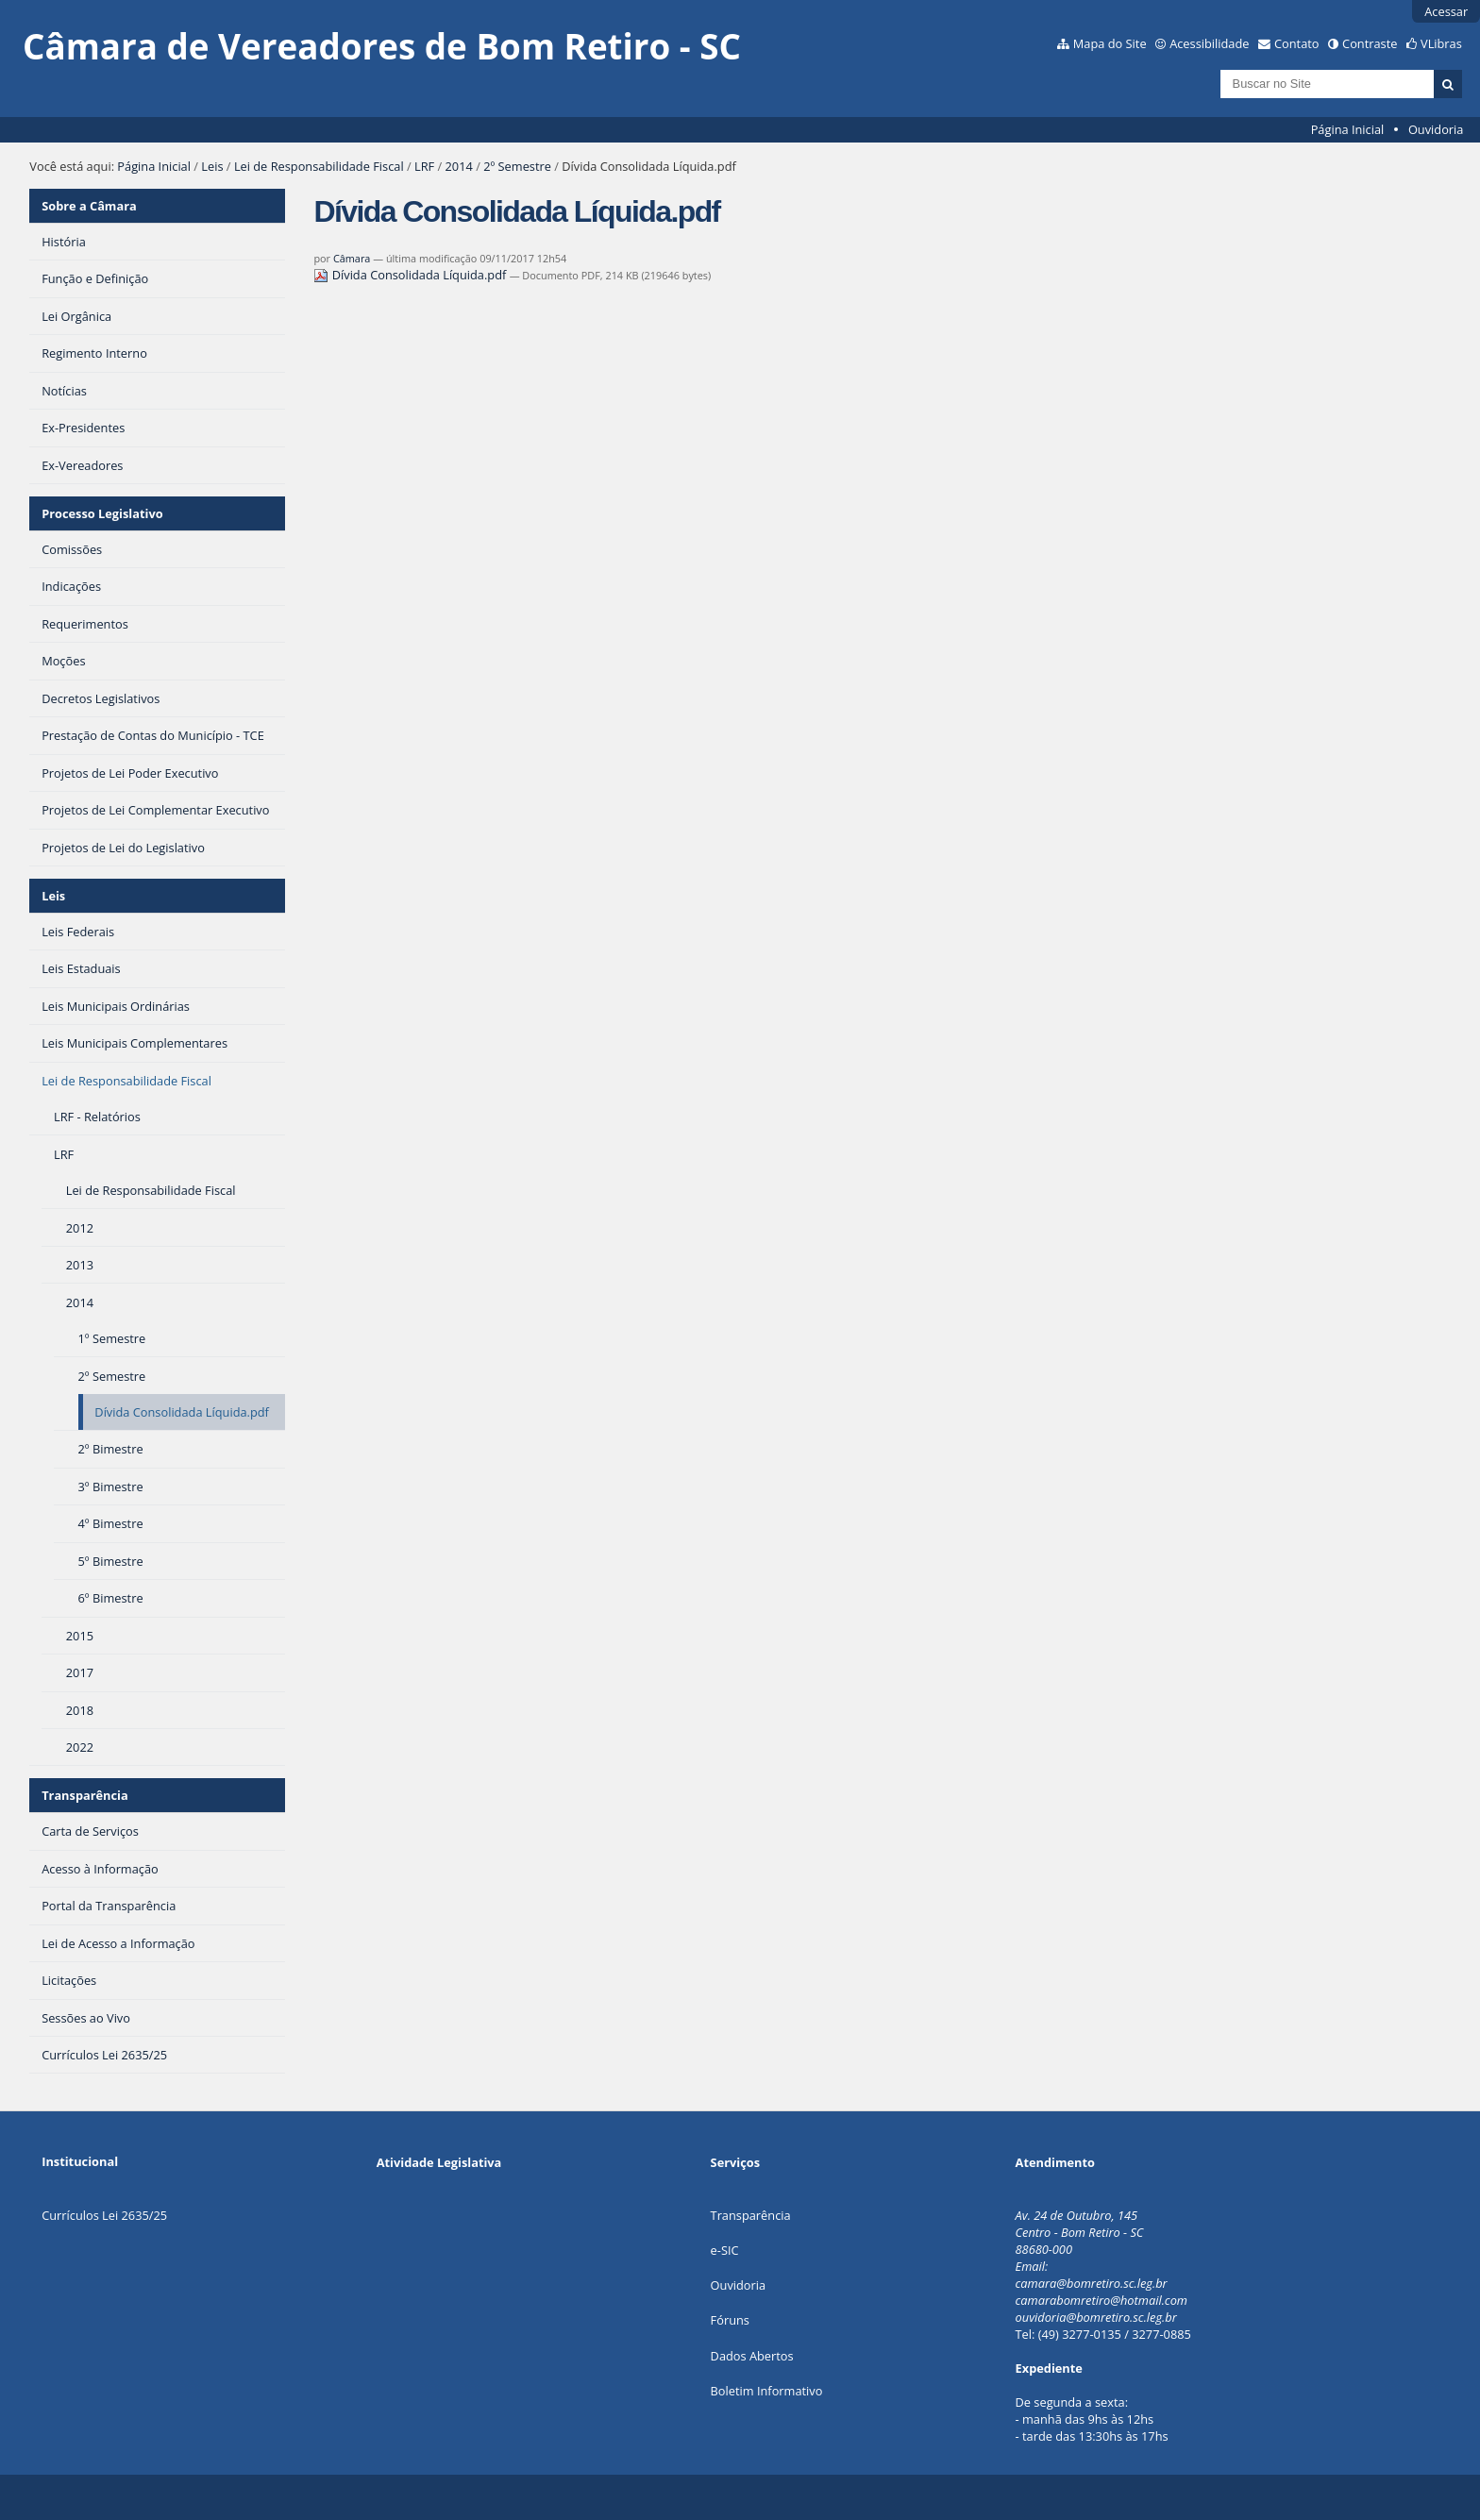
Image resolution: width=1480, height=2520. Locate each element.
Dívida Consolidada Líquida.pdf (411, 274)
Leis (212, 166)
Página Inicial (1348, 129)
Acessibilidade (1209, 43)
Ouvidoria (1436, 129)
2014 (459, 166)
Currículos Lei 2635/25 (104, 2215)
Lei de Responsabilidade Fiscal (319, 166)
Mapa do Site (1110, 43)
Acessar (1446, 11)
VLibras (1441, 43)
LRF (424, 166)
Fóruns (730, 2319)
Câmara (352, 258)
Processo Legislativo (102, 513)
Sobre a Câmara (89, 205)
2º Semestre (517, 166)
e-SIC (725, 2250)
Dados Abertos (752, 2355)
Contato (1297, 43)
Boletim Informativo (767, 2390)
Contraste (1369, 43)
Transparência (85, 1795)
